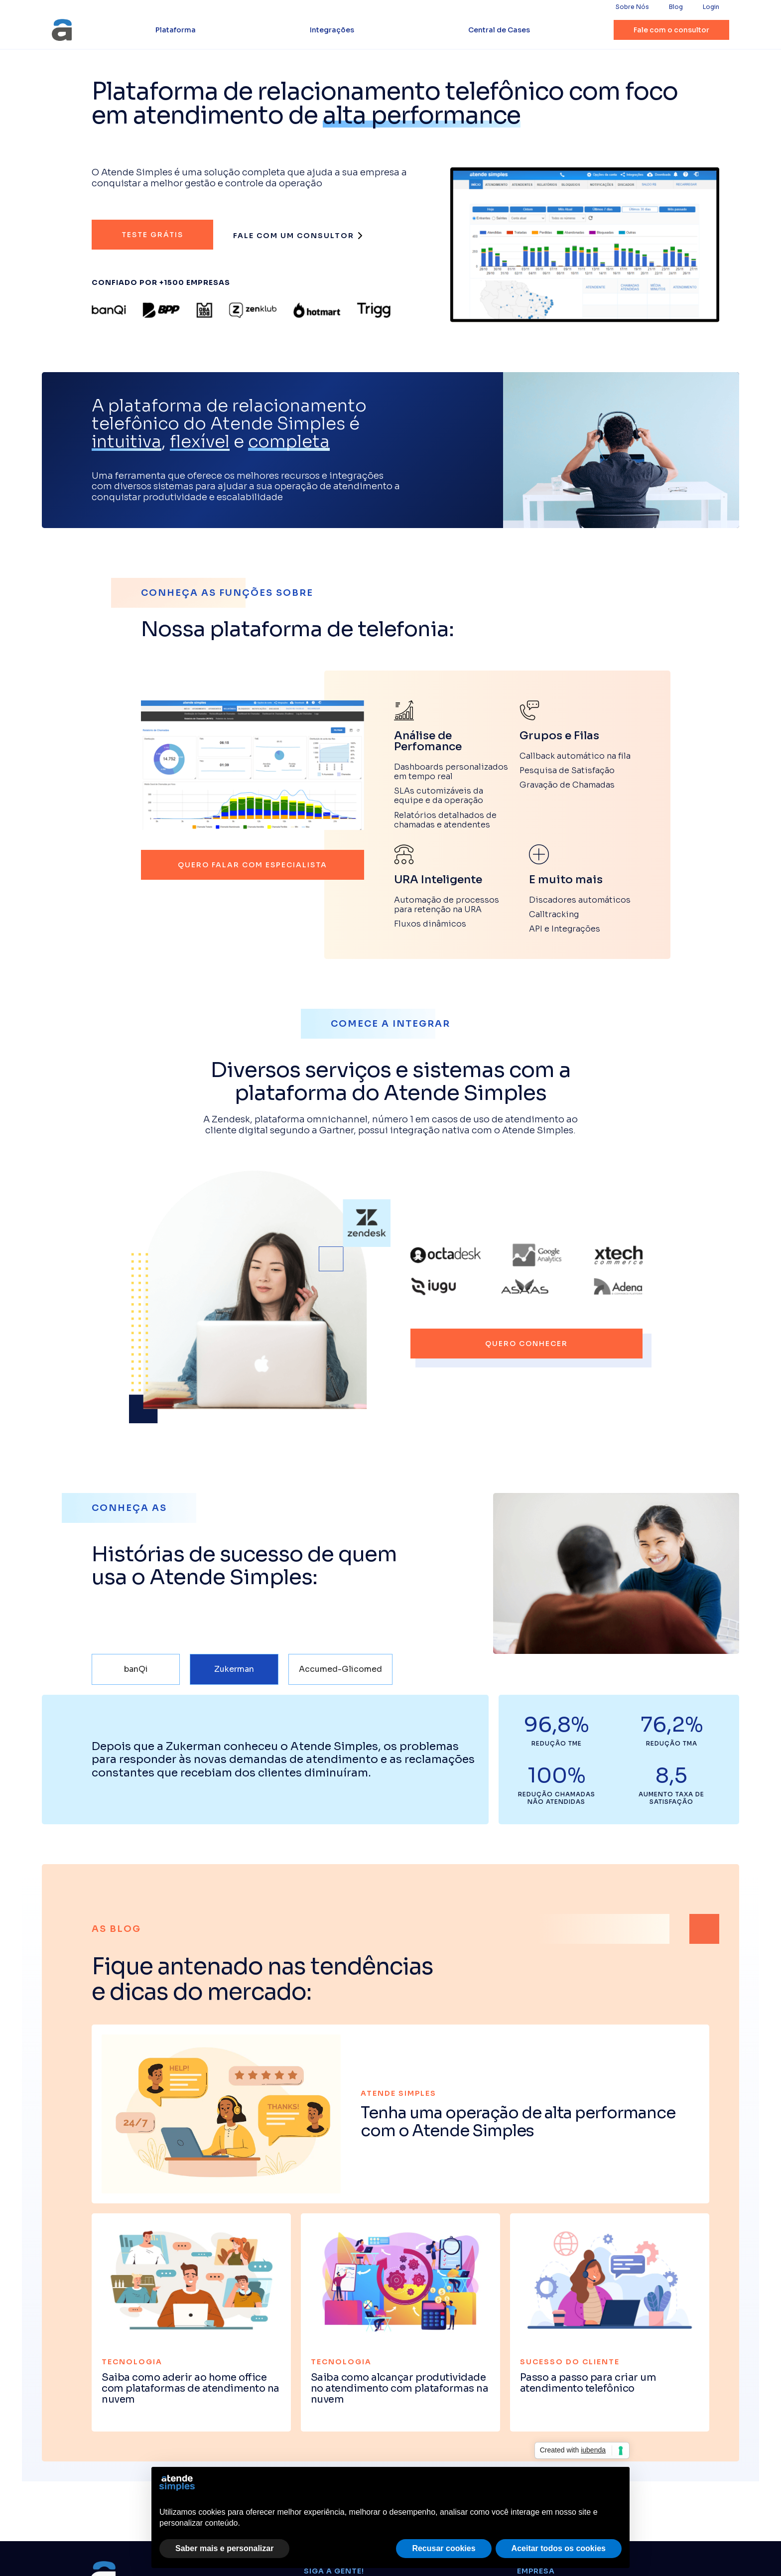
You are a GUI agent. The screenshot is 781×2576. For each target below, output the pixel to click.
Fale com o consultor (671, 29)
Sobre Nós (632, 7)
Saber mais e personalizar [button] (224, 2548)
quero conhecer (526, 1343)
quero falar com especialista (252, 864)
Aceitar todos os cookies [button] (559, 2548)
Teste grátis (152, 234)
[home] (62, 30)
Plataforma (175, 29)
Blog (676, 7)
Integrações (332, 29)
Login (711, 7)
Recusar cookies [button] (443, 2548)
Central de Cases (499, 29)
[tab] (136, 1669)
